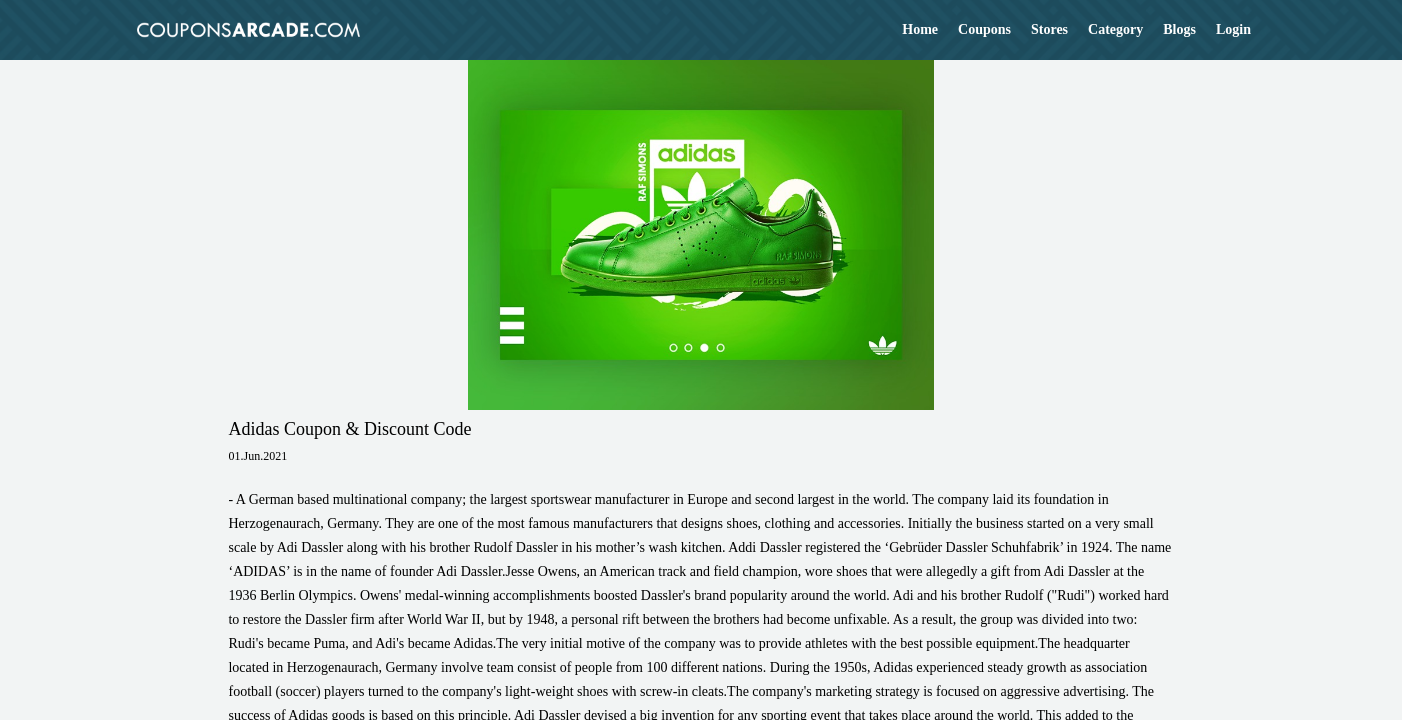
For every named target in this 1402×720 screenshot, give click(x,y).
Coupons (984, 29)
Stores (1049, 29)
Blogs (1179, 29)
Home (920, 29)
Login (1233, 29)
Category (1115, 29)
